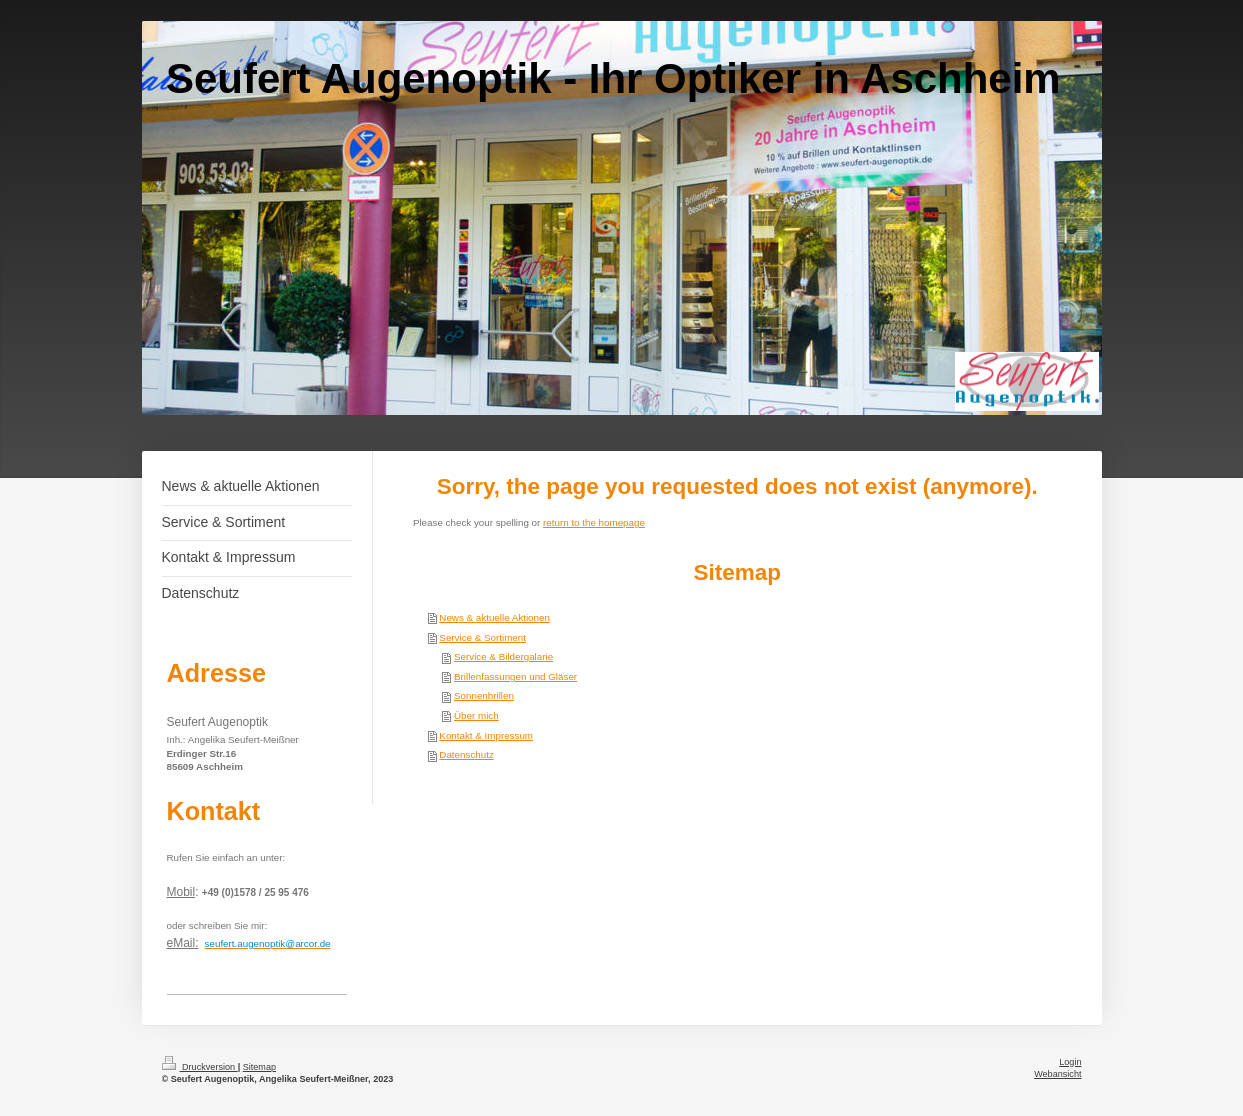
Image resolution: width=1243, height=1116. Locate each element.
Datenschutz (466, 754)
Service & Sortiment (482, 637)
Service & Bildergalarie (503, 656)
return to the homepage (594, 522)
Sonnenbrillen (484, 695)
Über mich (476, 715)
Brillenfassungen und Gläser (515, 676)
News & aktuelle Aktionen (494, 617)
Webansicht (1057, 1074)
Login (1070, 1062)
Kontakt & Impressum (486, 735)
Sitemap (259, 1067)
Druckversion (200, 1067)
